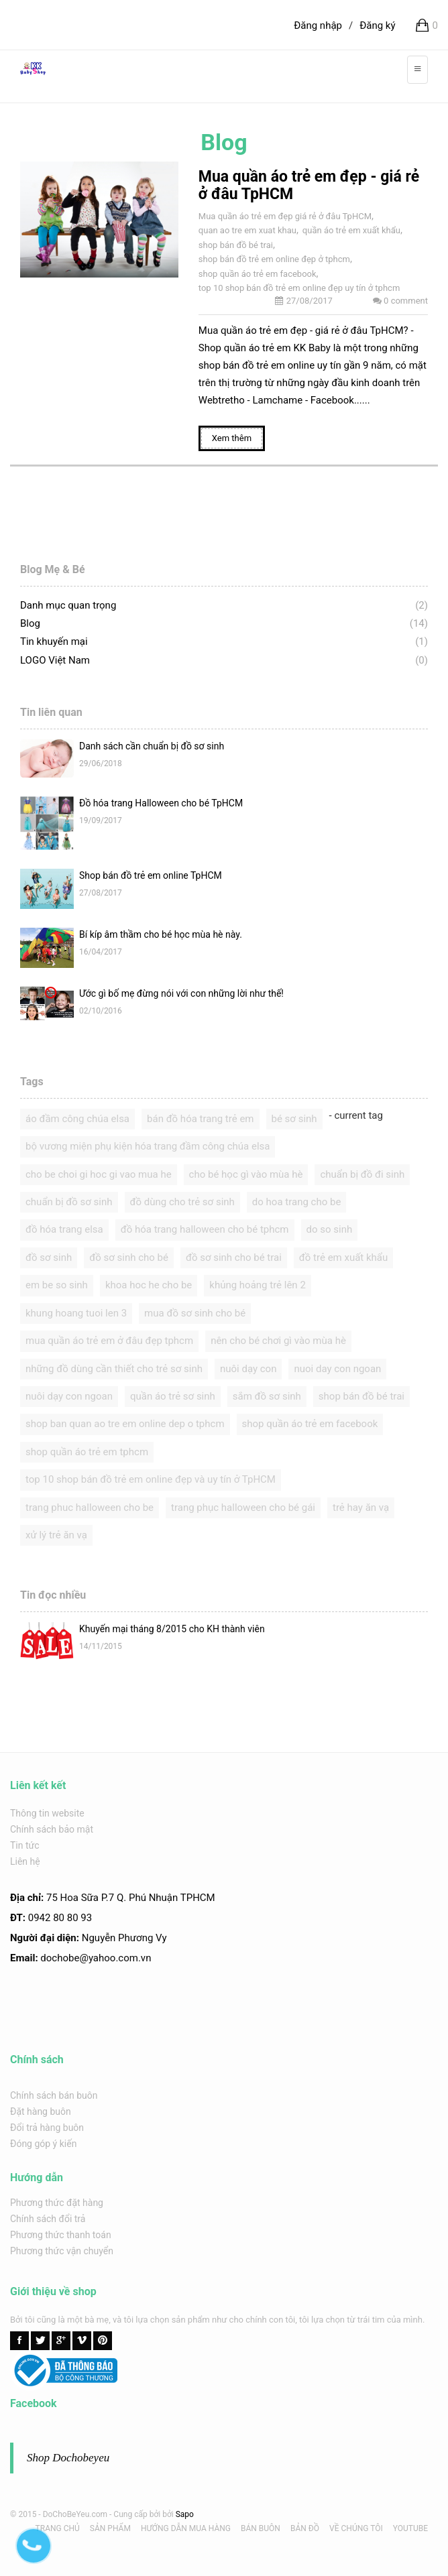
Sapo (185, 2514)
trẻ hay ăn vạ (361, 1507)
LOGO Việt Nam (55, 660)
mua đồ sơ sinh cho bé (194, 1313)
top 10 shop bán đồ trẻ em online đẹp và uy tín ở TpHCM (150, 1479)
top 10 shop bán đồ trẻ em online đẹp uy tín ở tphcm (299, 288)
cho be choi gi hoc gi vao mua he (98, 1174)
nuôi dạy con (248, 1369)
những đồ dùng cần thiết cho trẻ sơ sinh (114, 1369)
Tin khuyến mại (54, 641)
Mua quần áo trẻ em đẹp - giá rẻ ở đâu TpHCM (309, 185)
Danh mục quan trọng (68, 605)
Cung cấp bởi (136, 2514)
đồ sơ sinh (48, 1257)
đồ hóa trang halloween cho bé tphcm (205, 1229)
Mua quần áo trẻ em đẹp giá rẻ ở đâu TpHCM (285, 216)
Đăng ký (377, 25)
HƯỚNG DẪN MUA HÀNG (186, 2528)
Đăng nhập (318, 25)
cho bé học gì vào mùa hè (246, 1174)
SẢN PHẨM (110, 2528)
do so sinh (329, 1229)
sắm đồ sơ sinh (267, 1396)
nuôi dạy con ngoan (69, 1396)
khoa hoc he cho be (148, 1285)
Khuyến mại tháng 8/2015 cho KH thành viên (172, 1628)
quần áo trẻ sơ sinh (172, 1396)
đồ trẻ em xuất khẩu (343, 1257)
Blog (30, 623)
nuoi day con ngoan (337, 1369)
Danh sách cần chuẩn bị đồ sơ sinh (151, 746)
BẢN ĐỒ (304, 2528)
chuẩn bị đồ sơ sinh (69, 1202)
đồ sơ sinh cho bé (128, 1257)
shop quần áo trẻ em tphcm (86, 1452)
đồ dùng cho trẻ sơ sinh (182, 1202)
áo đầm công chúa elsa (77, 1119)
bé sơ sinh (294, 1119)
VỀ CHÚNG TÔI (356, 2528)
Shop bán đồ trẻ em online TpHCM (150, 875)
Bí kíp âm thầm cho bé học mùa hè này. (160, 934)
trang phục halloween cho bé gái (243, 1507)
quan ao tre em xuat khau (247, 230)
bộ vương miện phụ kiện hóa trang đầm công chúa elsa (147, 1146)
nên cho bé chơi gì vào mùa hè (278, 1341)
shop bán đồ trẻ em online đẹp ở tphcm (274, 259)
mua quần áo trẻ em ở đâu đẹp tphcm (109, 1341)
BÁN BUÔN (260, 2528)
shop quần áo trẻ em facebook (258, 274)
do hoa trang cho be (296, 1202)
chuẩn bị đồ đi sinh (362, 1174)
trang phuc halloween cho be (89, 1507)
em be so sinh (56, 1285)
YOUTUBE (410, 2528)
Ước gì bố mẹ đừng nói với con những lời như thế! (181, 993)
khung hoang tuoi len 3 (76, 1313)
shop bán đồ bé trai (236, 245)
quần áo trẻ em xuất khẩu (351, 230)
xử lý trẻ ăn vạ (56, 1535)
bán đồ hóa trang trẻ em (200, 1119)
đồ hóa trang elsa (64, 1229)
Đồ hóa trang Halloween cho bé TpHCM (161, 803)
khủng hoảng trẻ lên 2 (257, 1285)
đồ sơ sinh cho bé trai (234, 1257)
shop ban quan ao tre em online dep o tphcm (125, 1424)
